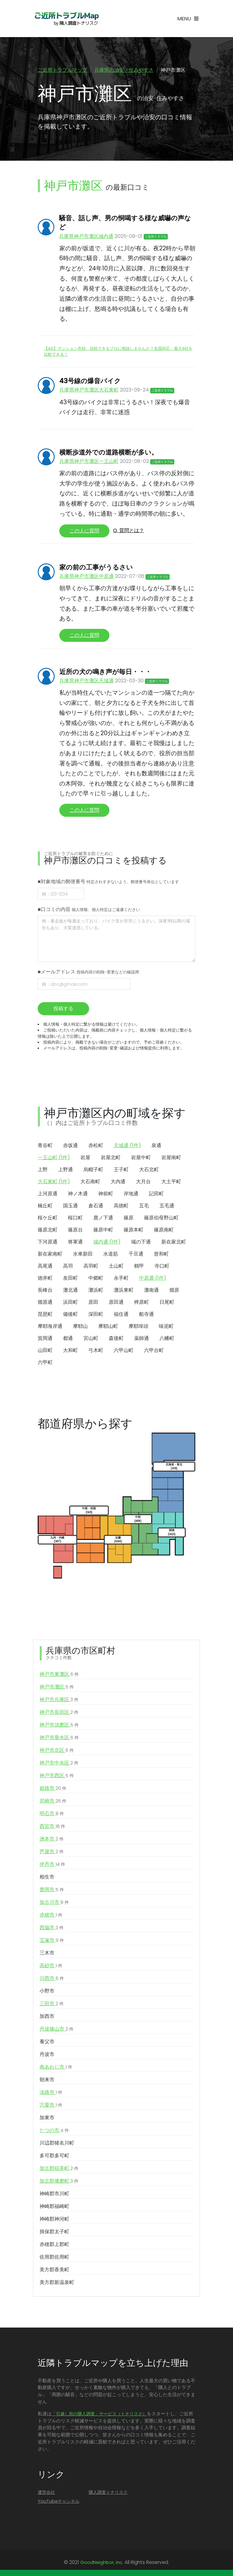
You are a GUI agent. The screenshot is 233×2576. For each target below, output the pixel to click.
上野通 (65, 1170)
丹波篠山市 (57, 2029)
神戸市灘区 (57, 1687)
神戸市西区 (57, 1776)
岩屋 (85, 1158)
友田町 (70, 1278)
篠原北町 (47, 1230)
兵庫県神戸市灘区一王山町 (89, 462)
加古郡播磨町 (59, 2181)
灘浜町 (95, 1290)
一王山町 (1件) (54, 1158)
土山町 (116, 1266)
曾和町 (161, 1254)
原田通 (116, 1302)
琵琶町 (45, 1314)
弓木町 (95, 1350)
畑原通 (45, 1302)
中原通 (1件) (152, 1278)
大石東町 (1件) (54, 1182)
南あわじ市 (56, 2067)
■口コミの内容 (89, 910)
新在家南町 (50, 1254)
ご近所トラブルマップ (62, 70)
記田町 (156, 1194)
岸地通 (131, 1194)
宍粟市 (51, 2105)
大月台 (143, 1182)
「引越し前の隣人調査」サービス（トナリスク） (99, 2414)
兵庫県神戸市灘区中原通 (86, 577)
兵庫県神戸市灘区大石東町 (89, 390)
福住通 (121, 1314)
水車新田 (83, 1254)
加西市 (47, 2016)
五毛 (144, 1206)
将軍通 (75, 1242)
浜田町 (70, 1302)
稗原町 (141, 1302)
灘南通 (151, 1290)
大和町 (70, 1350)
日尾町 (166, 1302)
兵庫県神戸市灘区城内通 (86, 236)
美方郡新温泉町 (57, 2282)
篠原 (128, 1218)
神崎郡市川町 (54, 2194)
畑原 (174, 1290)
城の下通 (141, 1242)
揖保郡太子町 (54, 2232)
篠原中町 (103, 1230)
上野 (43, 1170)
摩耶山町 (108, 1326)
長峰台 (45, 1290)
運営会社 (46, 2493)
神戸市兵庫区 (59, 1700)
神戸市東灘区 (59, 1675)
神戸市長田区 (59, 1713)
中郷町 (95, 1278)
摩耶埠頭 (138, 1326)
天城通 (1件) (127, 1146)
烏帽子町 (93, 1170)
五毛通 (166, 1206)
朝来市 (47, 2080)
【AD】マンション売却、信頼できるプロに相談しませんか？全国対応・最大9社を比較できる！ (118, 352)
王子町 (121, 1170)
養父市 (47, 2042)
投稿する (63, 1009)
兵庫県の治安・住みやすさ (124, 70)
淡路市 (51, 2093)
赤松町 (95, 1146)
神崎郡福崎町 (54, 2206)
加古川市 (54, 1903)
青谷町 (45, 1146)
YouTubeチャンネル (58, 2502)
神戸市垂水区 (59, 1738)
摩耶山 (80, 1326)
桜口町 (75, 1218)
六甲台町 (154, 1350)
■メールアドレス (88, 972)
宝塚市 (52, 1941)
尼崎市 (53, 1801)
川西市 (52, 1979)
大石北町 (149, 1170)
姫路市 (53, 1789)
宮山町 (90, 1338)
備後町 (70, 1314)
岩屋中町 (141, 1158)
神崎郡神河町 (54, 2219)
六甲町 (45, 1362)
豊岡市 (52, 1890)
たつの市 (54, 2131)
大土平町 (171, 1182)
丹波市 (47, 2054)
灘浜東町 (123, 1290)
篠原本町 (133, 1230)
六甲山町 (123, 1350)
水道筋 (110, 1254)
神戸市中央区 (59, 1763)
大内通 (118, 1182)
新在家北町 (173, 1242)
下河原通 (47, 1242)
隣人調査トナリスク (108, 2493)
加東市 (47, 2118)
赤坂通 (70, 1146)
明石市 (52, 1814)
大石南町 (90, 1182)
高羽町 (90, 1266)
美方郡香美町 (54, 2270)
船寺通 (146, 1314)
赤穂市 (51, 1915)
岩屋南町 (171, 1158)
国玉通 (70, 1206)
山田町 (45, 1350)
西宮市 (52, 1827)
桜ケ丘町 (47, 1218)
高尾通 (45, 1266)
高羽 (68, 1266)
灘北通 (70, 1290)
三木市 (47, 1953)
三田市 (52, 2004)
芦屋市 (52, 1852)
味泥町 (166, 1326)
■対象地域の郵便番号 (108, 882)
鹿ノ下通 (103, 1218)
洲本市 (52, 1839)
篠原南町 (164, 1230)
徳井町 (45, 1278)
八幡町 (166, 1338)
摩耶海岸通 (50, 1326)
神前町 (105, 1194)
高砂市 (51, 1966)
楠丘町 (45, 1206)
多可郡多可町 (54, 2156)
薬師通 (141, 1338)
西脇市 (52, 1928)
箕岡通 (45, 1338)
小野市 (47, 1991)
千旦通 (136, 1254)
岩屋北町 (111, 1158)
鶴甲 (139, 1266)
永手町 (121, 1278)
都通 (68, 1338)
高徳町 (121, 1206)
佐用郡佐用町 (54, 2257)
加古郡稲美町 (59, 2169)
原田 (93, 1302)
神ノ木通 (78, 1194)
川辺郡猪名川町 (57, 2143)
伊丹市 (52, 1865)
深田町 (95, 1314)
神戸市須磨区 (59, 1725)
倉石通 (95, 1206)
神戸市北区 (57, 1751)
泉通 (156, 1146)
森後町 (116, 1338)
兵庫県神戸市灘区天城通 (86, 681)
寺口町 (162, 1266)
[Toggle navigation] (188, 18)
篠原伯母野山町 (161, 1218)
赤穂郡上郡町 (54, 2244)
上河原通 (47, 1194)
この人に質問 (84, 531)
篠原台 (75, 1230)
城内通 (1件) (107, 1242)
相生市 (47, 1877)
